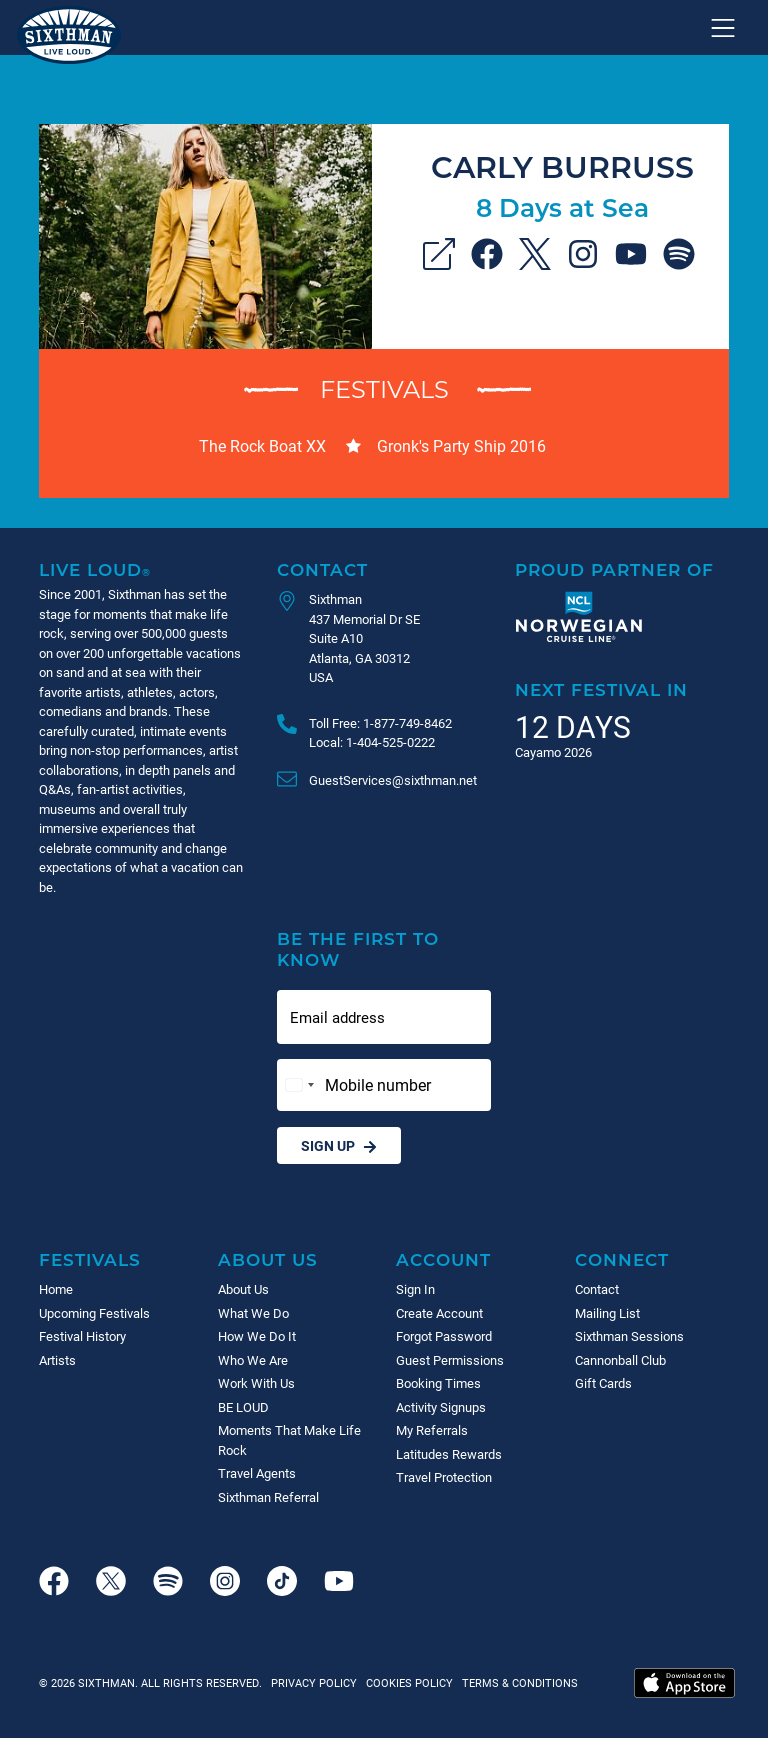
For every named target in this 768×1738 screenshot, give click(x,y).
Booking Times (438, 1383)
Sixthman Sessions (629, 1336)
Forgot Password (444, 1336)
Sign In (415, 1289)
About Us (268, 1259)
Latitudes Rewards (449, 1454)
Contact (322, 569)
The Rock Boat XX (262, 445)
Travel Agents (257, 1473)
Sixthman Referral (268, 1497)
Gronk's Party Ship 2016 (461, 445)
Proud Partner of (614, 569)
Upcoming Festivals (94, 1313)
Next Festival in (601, 689)
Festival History (82, 1336)
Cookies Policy (406, 1682)
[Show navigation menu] (723, 28)
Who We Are (253, 1360)
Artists (57, 1360)
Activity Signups (441, 1407)
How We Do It (257, 1336)
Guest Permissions (450, 1360)
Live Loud (95, 569)
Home (56, 1289)
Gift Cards (603, 1383)
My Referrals (432, 1430)
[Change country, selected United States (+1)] (299, 1085)
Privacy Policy (314, 1682)
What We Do (253, 1313)
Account (443, 1259)
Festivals (384, 388)
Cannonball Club (620, 1360)
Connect (622, 1259)
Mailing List (607, 1313)
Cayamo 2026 (553, 752)
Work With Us (256, 1383)
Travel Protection (444, 1477)
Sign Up (339, 1145)
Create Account (439, 1313)
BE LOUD (243, 1407)
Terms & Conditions (517, 1682)
